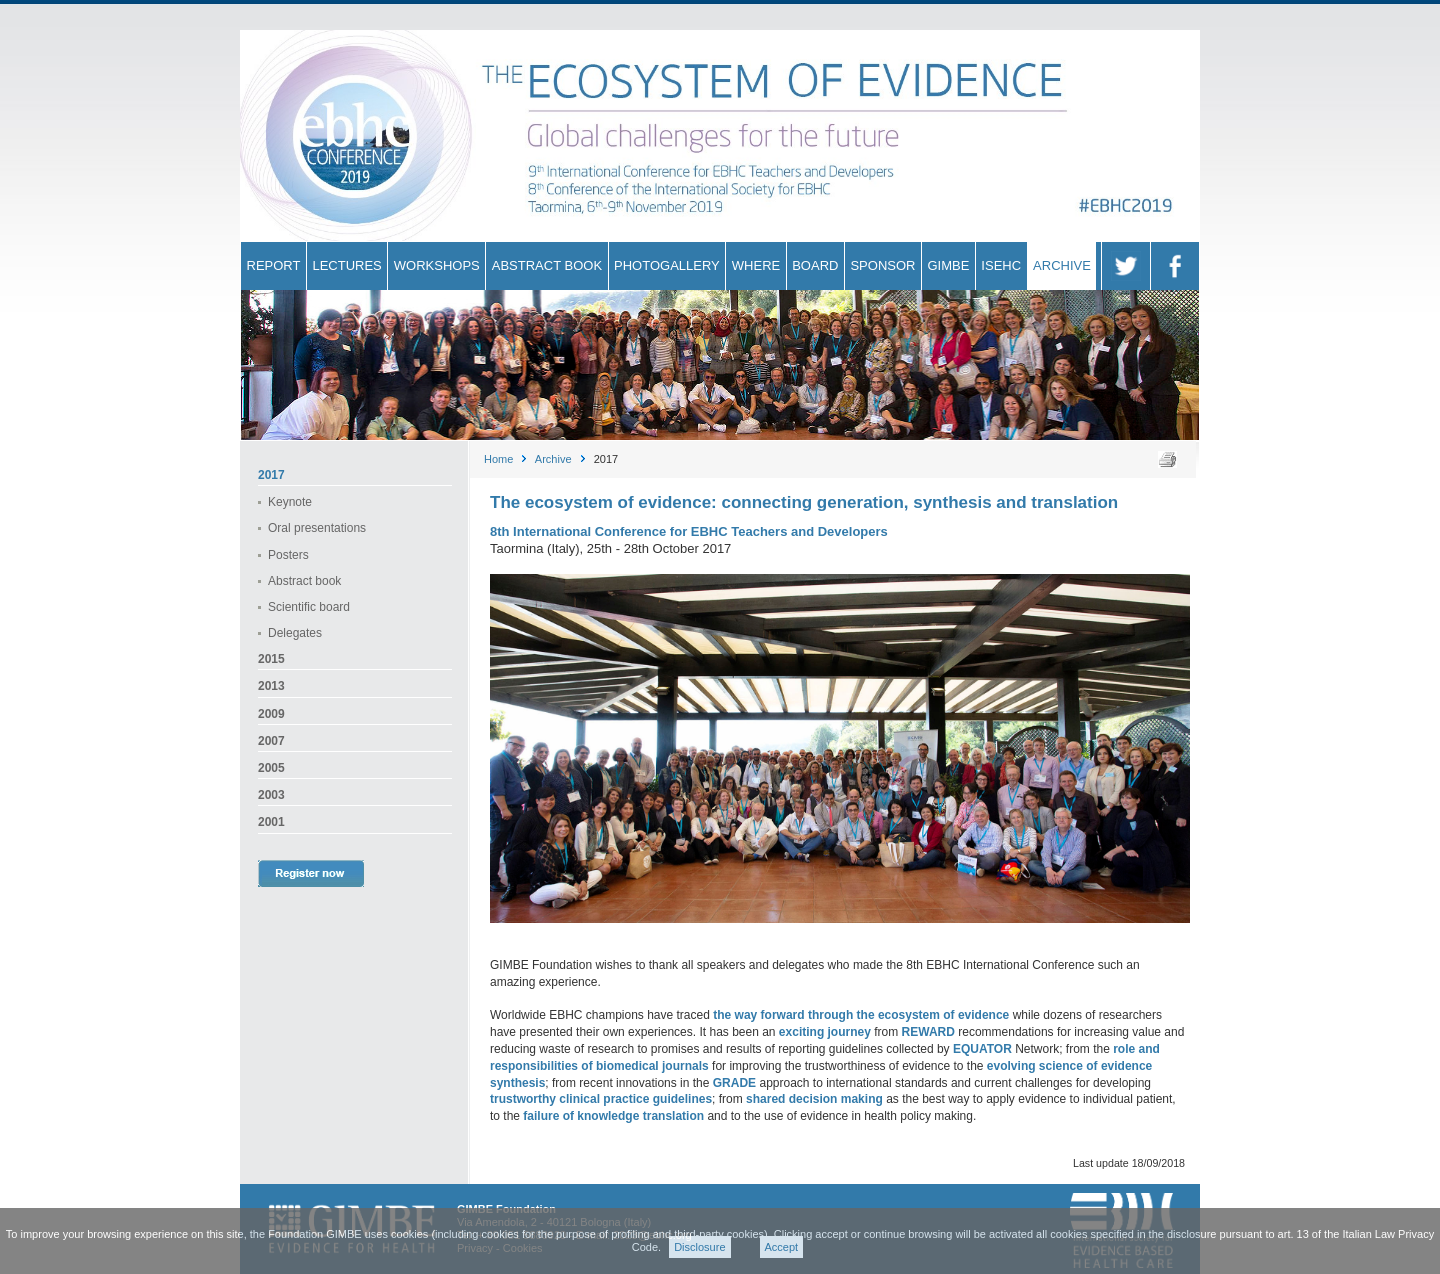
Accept (782, 1247)
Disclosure (699, 1247)
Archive (553, 459)
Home (498, 459)
